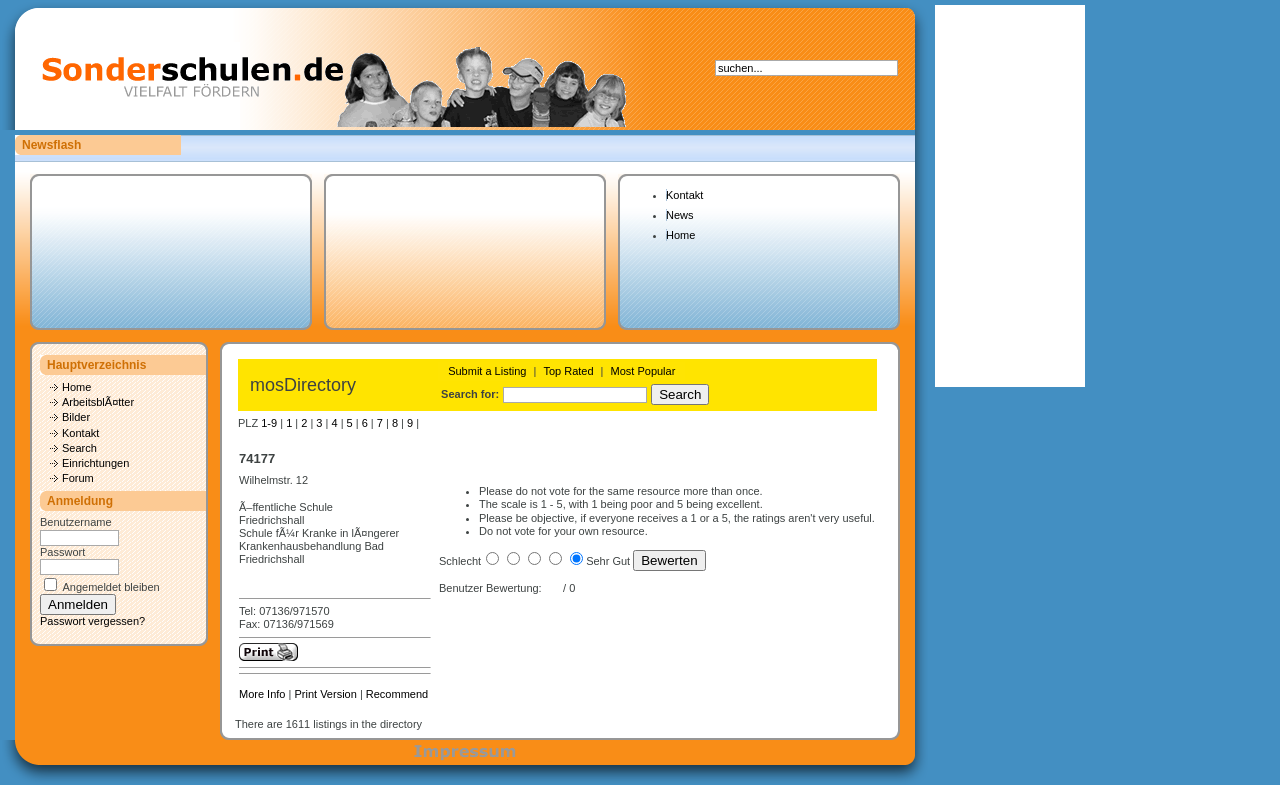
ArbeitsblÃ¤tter (98, 402)
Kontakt (684, 195)
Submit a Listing (487, 371)
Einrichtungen (95, 463)
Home (680, 235)
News (680, 215)
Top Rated (568, 371)
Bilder (76, 417)
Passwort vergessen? (92, 621)
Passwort (62, 552)
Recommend (397, 694)
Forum (78, 478)
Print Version (325, 694)
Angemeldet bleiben (110, 587)
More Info (262, 694)
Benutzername (76, 522)
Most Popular (643, 371)
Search (79, 448)
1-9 (269, 423)
